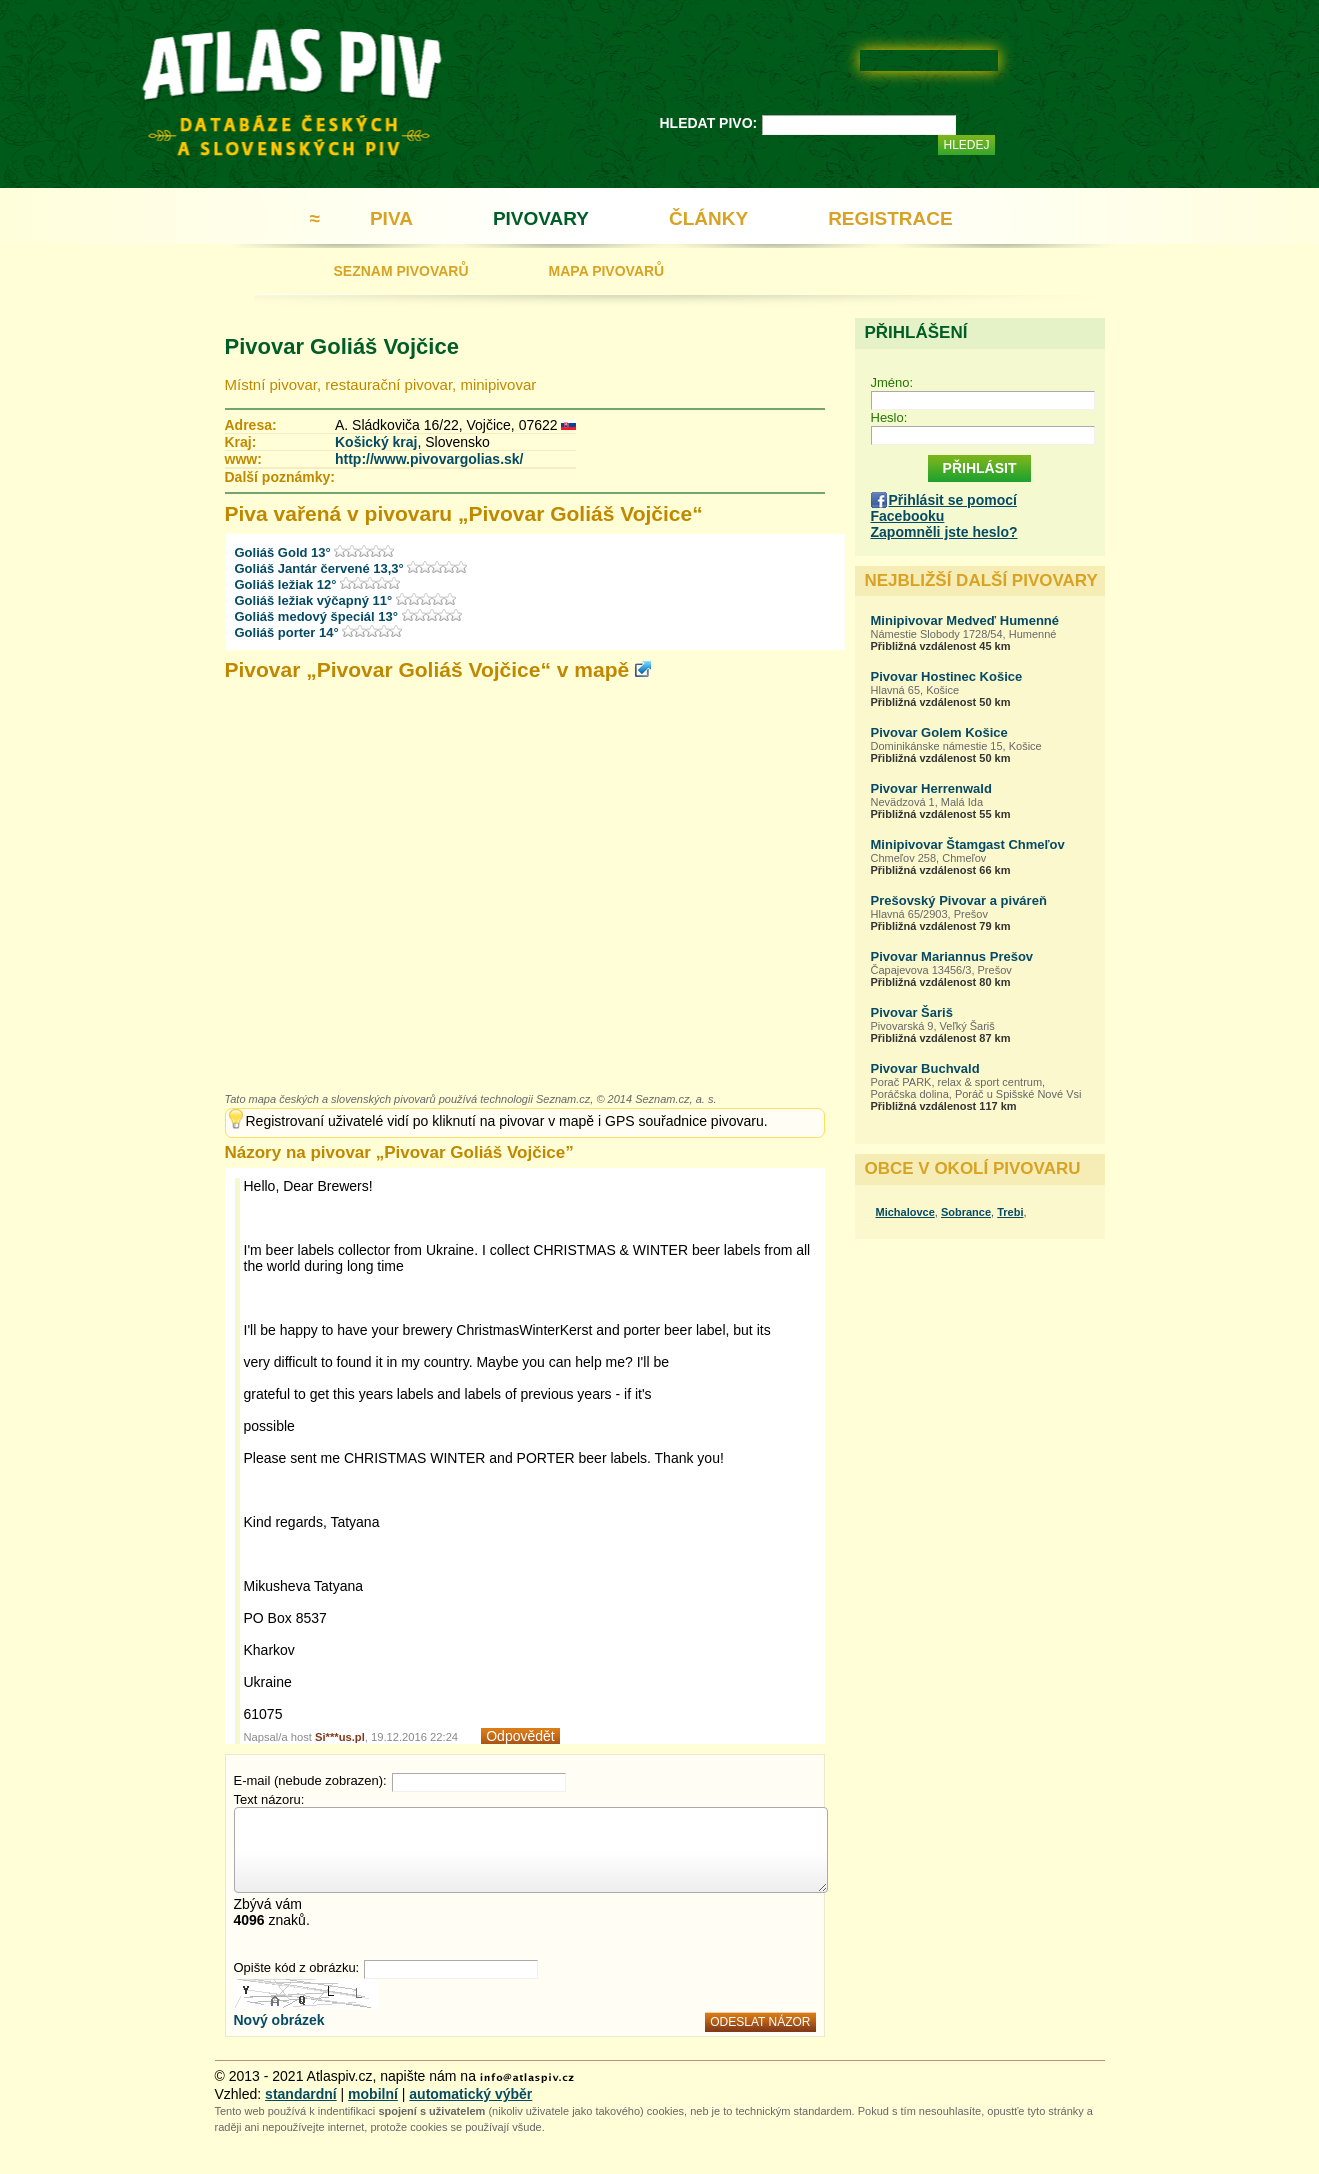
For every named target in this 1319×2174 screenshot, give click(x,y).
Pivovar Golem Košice (939, 732)
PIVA (391, 218)
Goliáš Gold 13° (285, 552)
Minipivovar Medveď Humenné (965, 620)
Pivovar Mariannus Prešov (952, 956)
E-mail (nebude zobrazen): (310, 1780)
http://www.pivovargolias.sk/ (429, 459)
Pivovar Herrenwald (931, 788)
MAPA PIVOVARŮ (607, 271)
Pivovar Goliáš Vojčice (342, 346)
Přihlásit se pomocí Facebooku (944, 508)
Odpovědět (520, 1736)
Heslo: (889, 417)
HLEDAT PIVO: (709, 123)
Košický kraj (376, 442)
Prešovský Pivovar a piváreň (959, 900)
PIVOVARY (541, 218)
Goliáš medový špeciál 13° (318, 616)
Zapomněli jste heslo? (944, 532)
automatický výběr (470, 2094)
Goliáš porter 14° (289, 632)
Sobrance (966, 1212)
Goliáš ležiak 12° (288, 584)
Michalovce (905, 1212)
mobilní (373, 2094)
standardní (301, 2094)
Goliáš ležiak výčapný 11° (315, 600)
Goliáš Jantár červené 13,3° (321, 568)
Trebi (1010, 1212)
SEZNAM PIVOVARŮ (401, 271)
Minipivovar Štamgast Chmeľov (968, 844)
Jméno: (892, 382)
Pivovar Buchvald (925, 1068)
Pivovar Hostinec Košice (947, 676)
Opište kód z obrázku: (297, 1967)
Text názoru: (269, 1799)
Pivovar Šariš (912, 1012)
